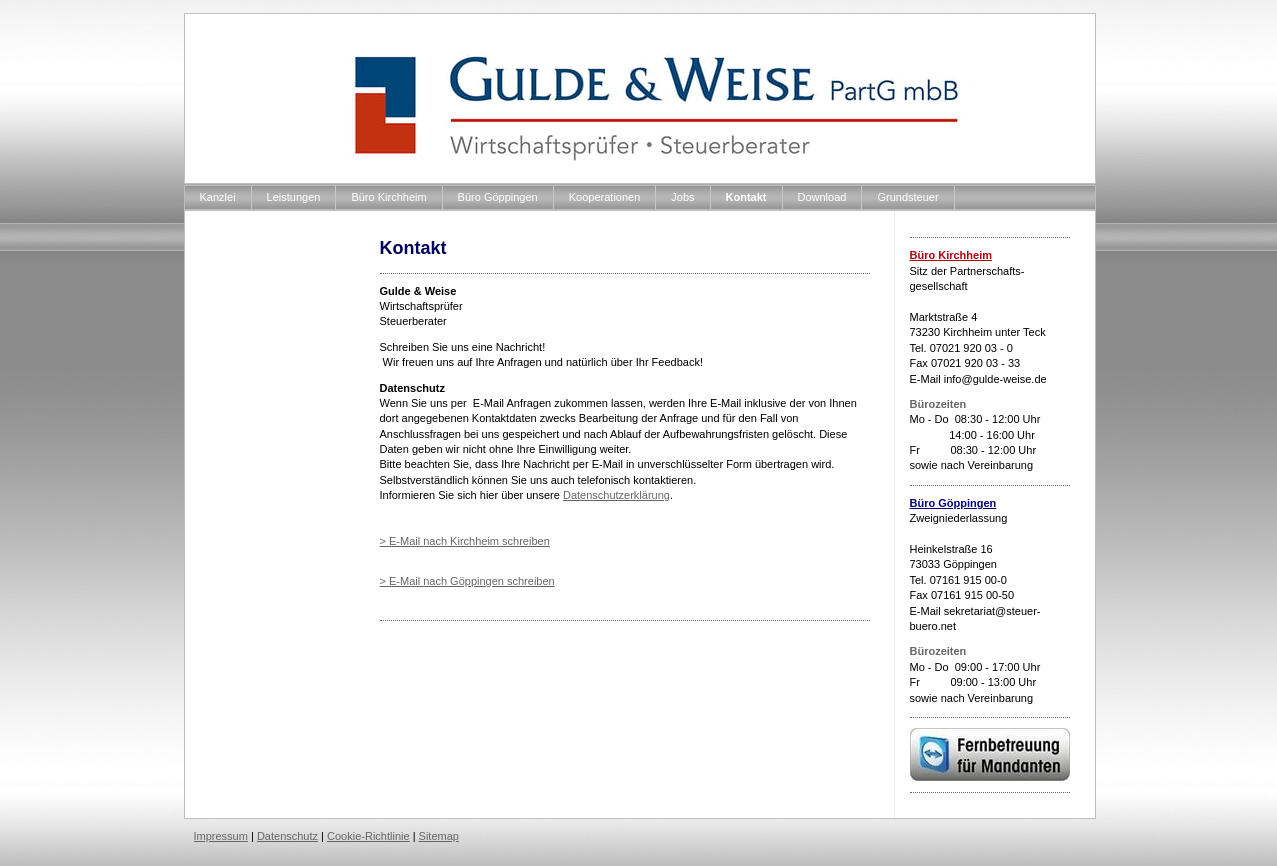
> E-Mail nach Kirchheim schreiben (465, 541)
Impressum (221, 836)
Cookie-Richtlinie (368, 836)
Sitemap (439, 836)
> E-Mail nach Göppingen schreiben (467, 581)
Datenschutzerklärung (616, 495)
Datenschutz (287, 836)
